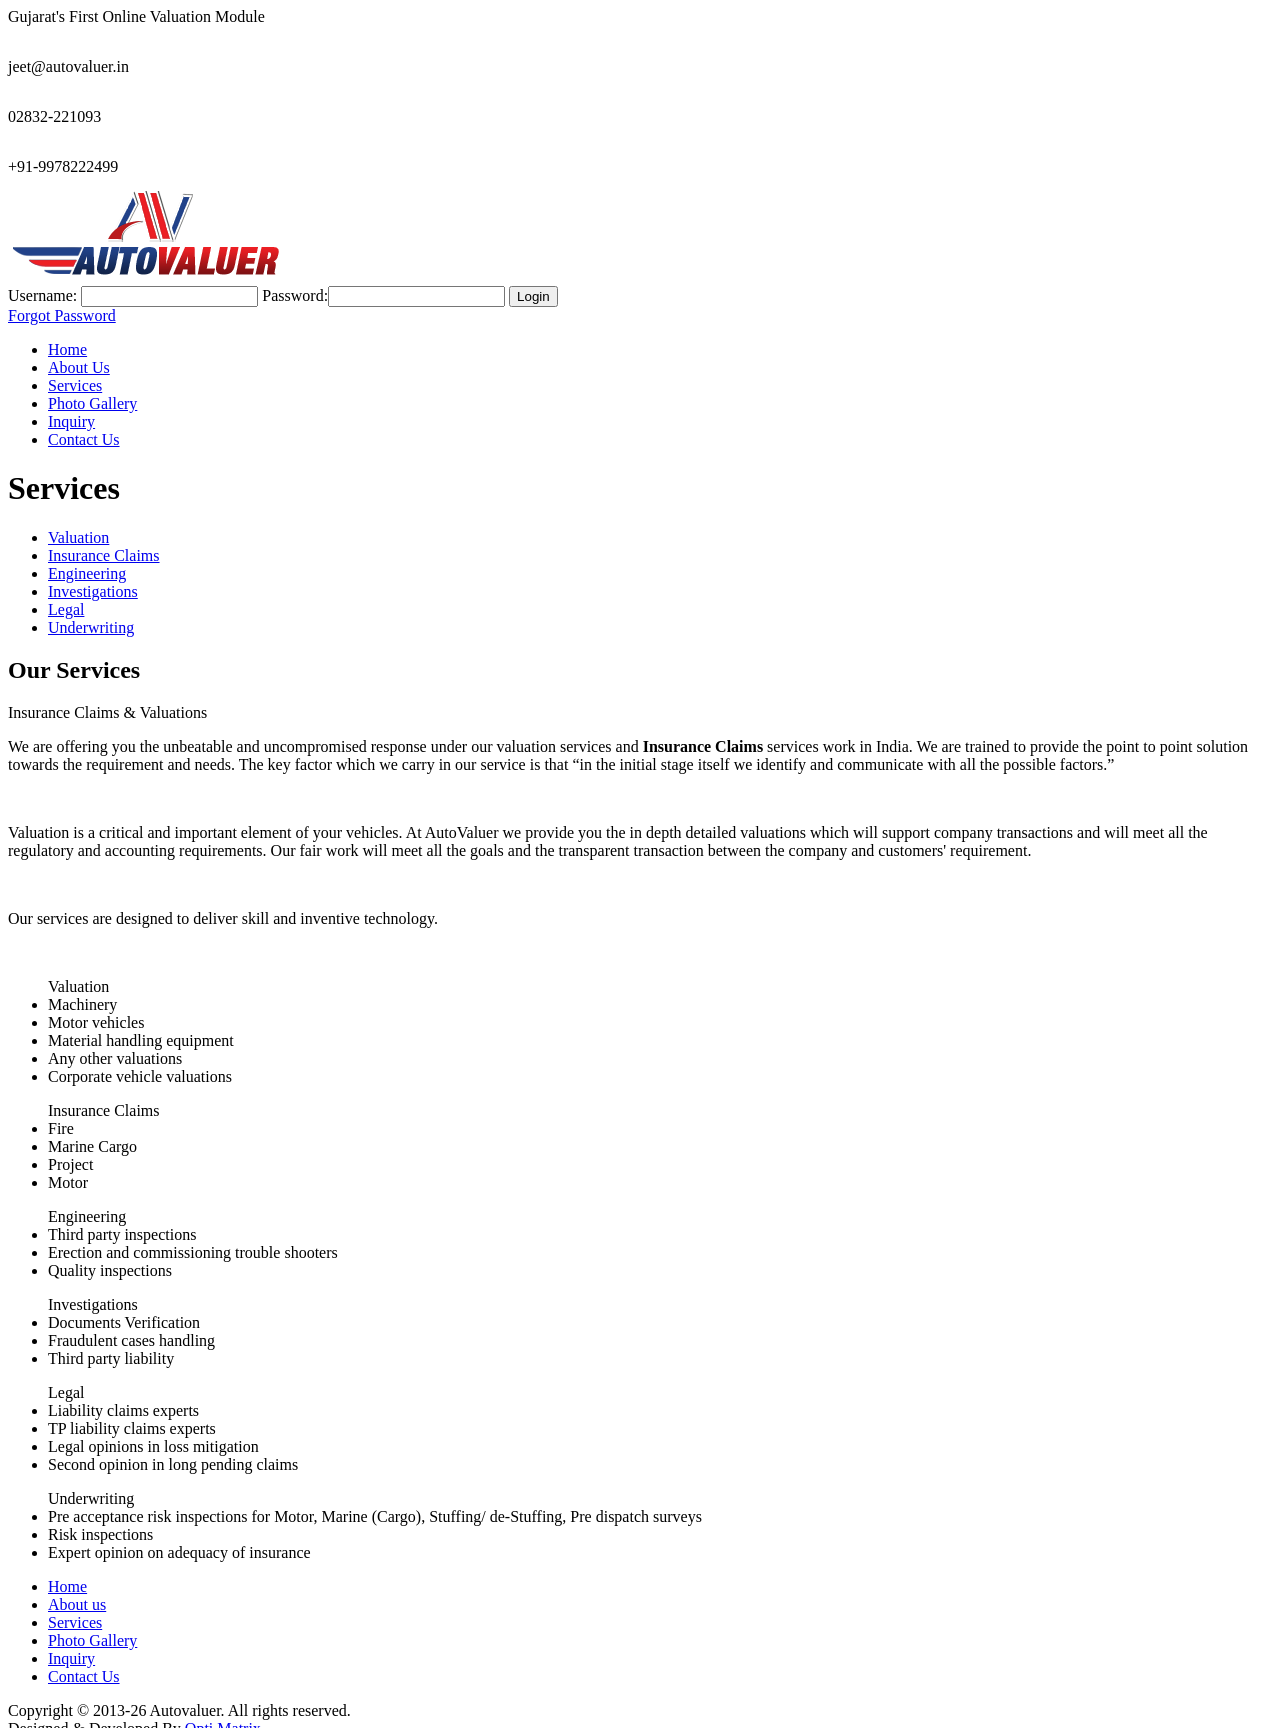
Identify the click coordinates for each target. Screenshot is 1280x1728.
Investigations (93, 573)
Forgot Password (62, 297)
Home (67, 331)
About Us (79, 349)
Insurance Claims (104, 537)
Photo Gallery (92, 385)
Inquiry (71, 403)
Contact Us (84, 421)
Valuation (78, 519)
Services (75, 367)
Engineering (87, 555)
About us (77, 1586)
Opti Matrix (223, 1710)
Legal (66, 591)
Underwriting (91, 609)
